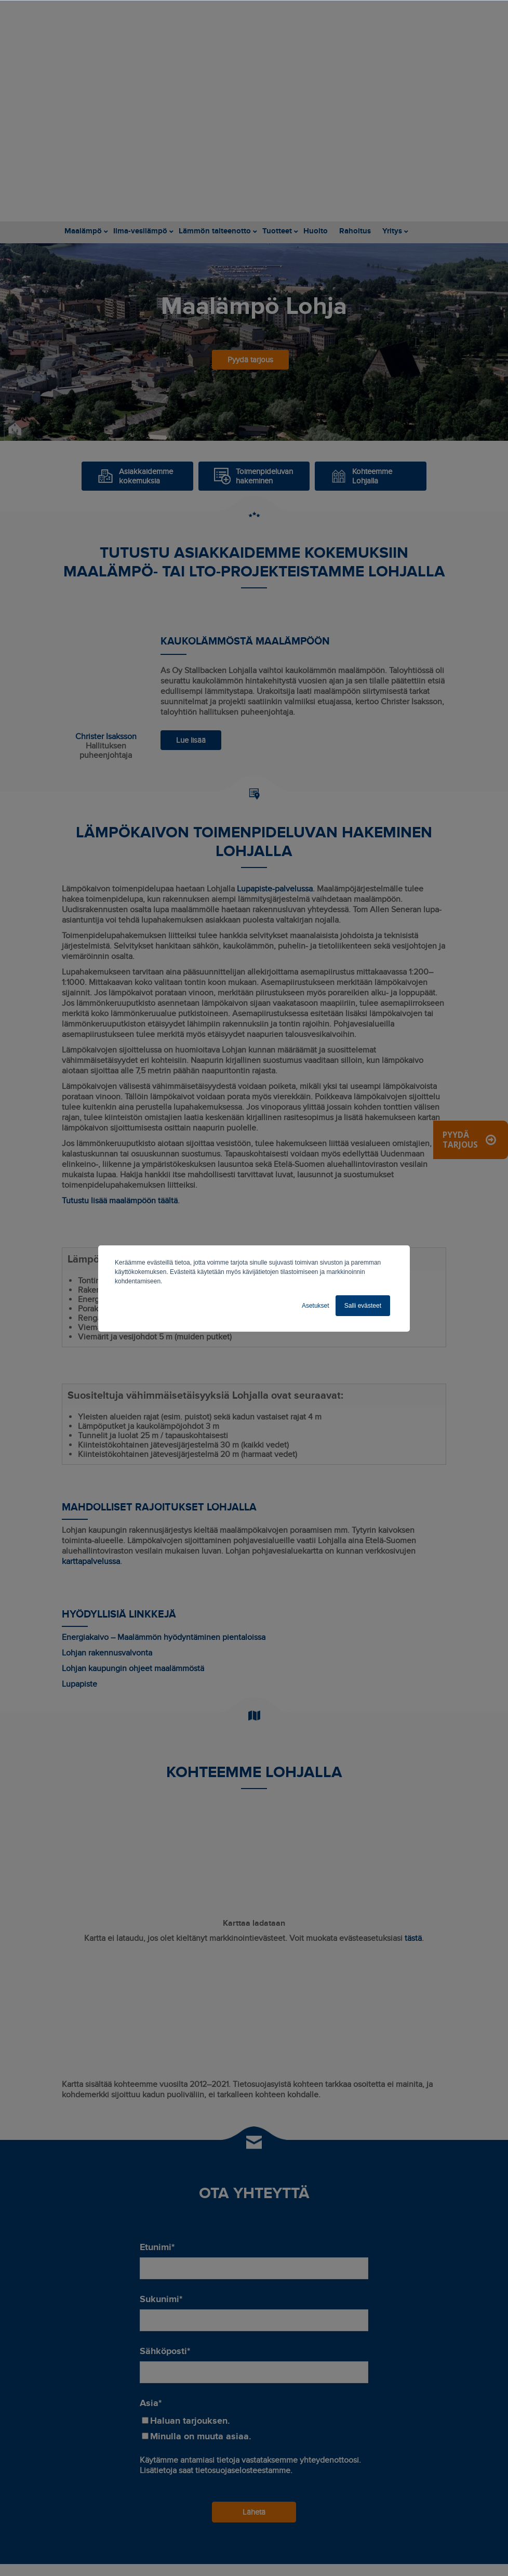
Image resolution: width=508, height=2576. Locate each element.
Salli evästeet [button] (362, 1305)
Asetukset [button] (315, 1305)
